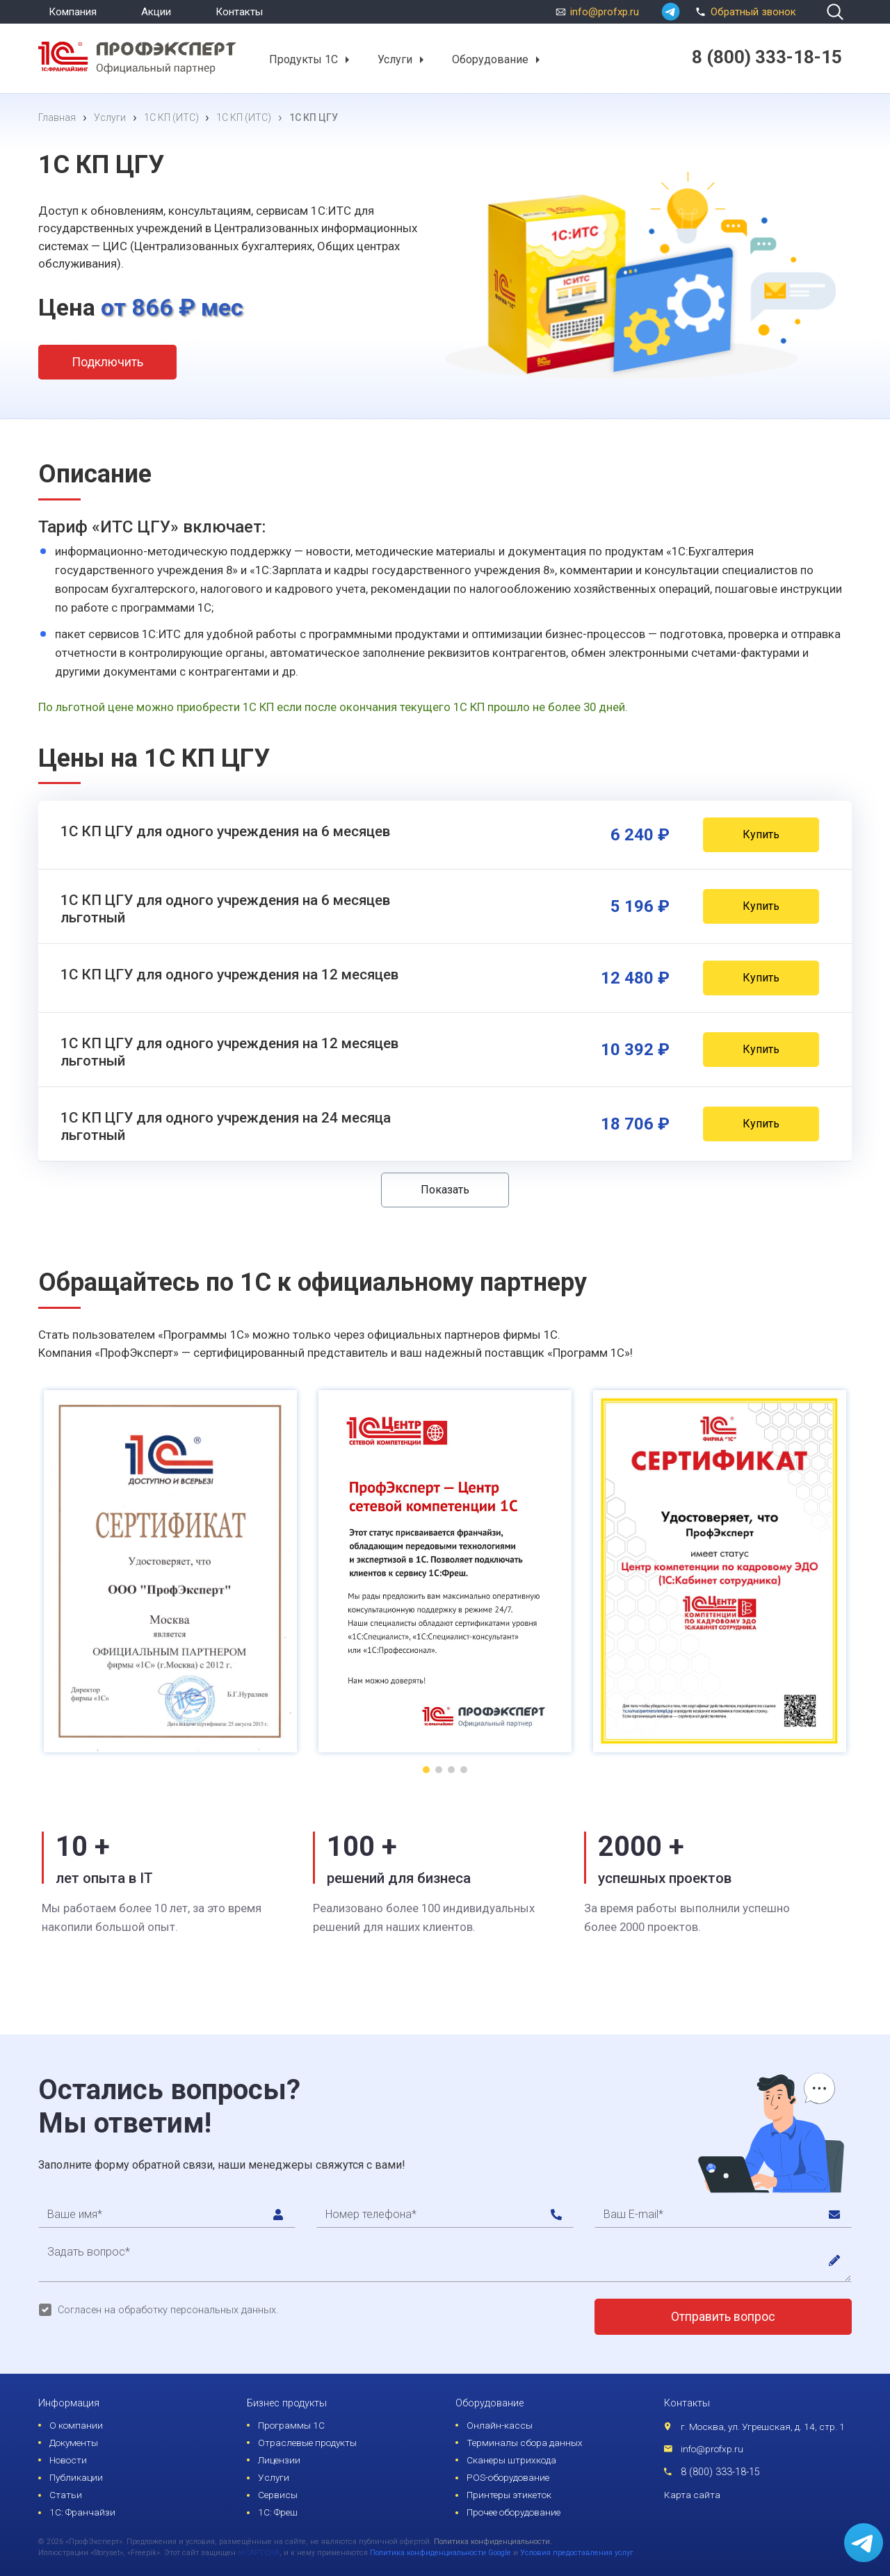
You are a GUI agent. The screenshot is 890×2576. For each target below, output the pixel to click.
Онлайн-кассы (500, 2425)
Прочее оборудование (513, 2512)
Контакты (239, 12)
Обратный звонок (743, 10)
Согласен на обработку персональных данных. (168, 2310)
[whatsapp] (670, 12)
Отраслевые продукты (307, 2442)
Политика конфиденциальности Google (440, 2552)
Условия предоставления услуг (576, 2552)
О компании (76, 2425)
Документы (73, 2442)
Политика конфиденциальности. (493, 2541)
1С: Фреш (278, 2512)
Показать (445, 1189)
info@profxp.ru (604, 12)
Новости (68, 2459)
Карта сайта (692, 2494)
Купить (761, 834)
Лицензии (279, 2459)
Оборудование (490, 59)
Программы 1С (291, 2425)
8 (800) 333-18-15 (720, 2472)
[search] (835, 12)
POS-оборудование (508, 2477)
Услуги (395, 59)
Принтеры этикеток (509, 2494)
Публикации (76, 2477)
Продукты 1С (303, 59)
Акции (156, 12)
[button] (346, 59)
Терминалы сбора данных (525, 2442)
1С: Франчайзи (82, 2512)
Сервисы (278, 2494)
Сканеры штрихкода (511, 2459)
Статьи (65, 2494)
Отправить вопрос (723, 2317)
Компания (73, 12)
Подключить (107, 362)
